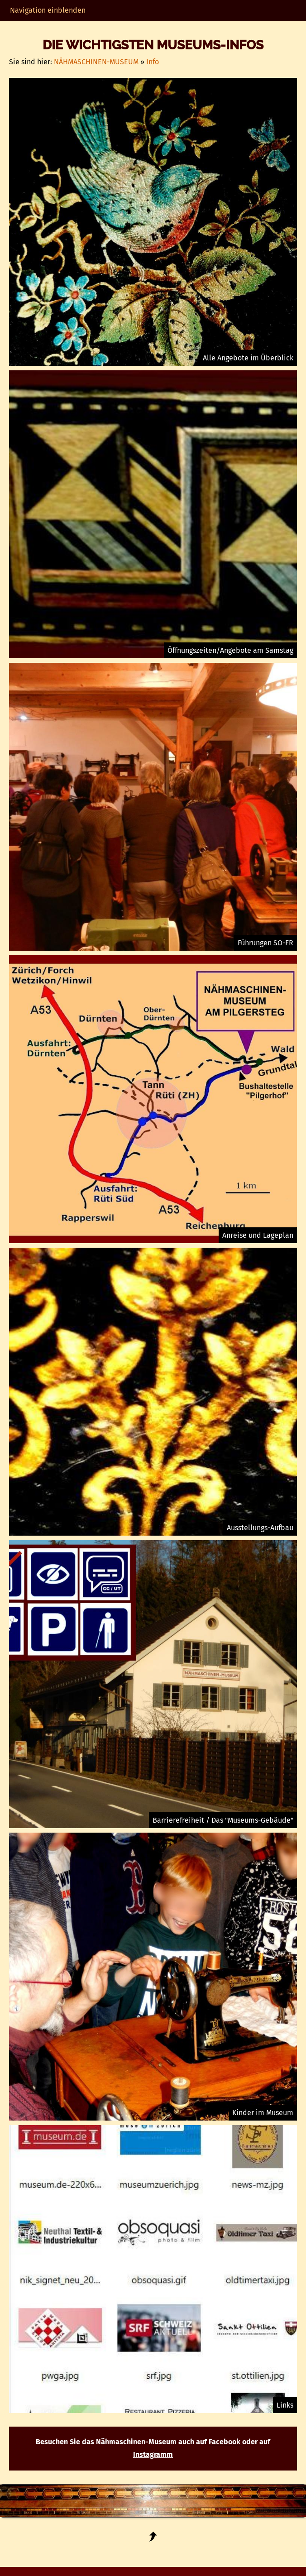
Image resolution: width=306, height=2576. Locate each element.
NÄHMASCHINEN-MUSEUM (96, 61)
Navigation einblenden (48, 10)
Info (152, 61)
